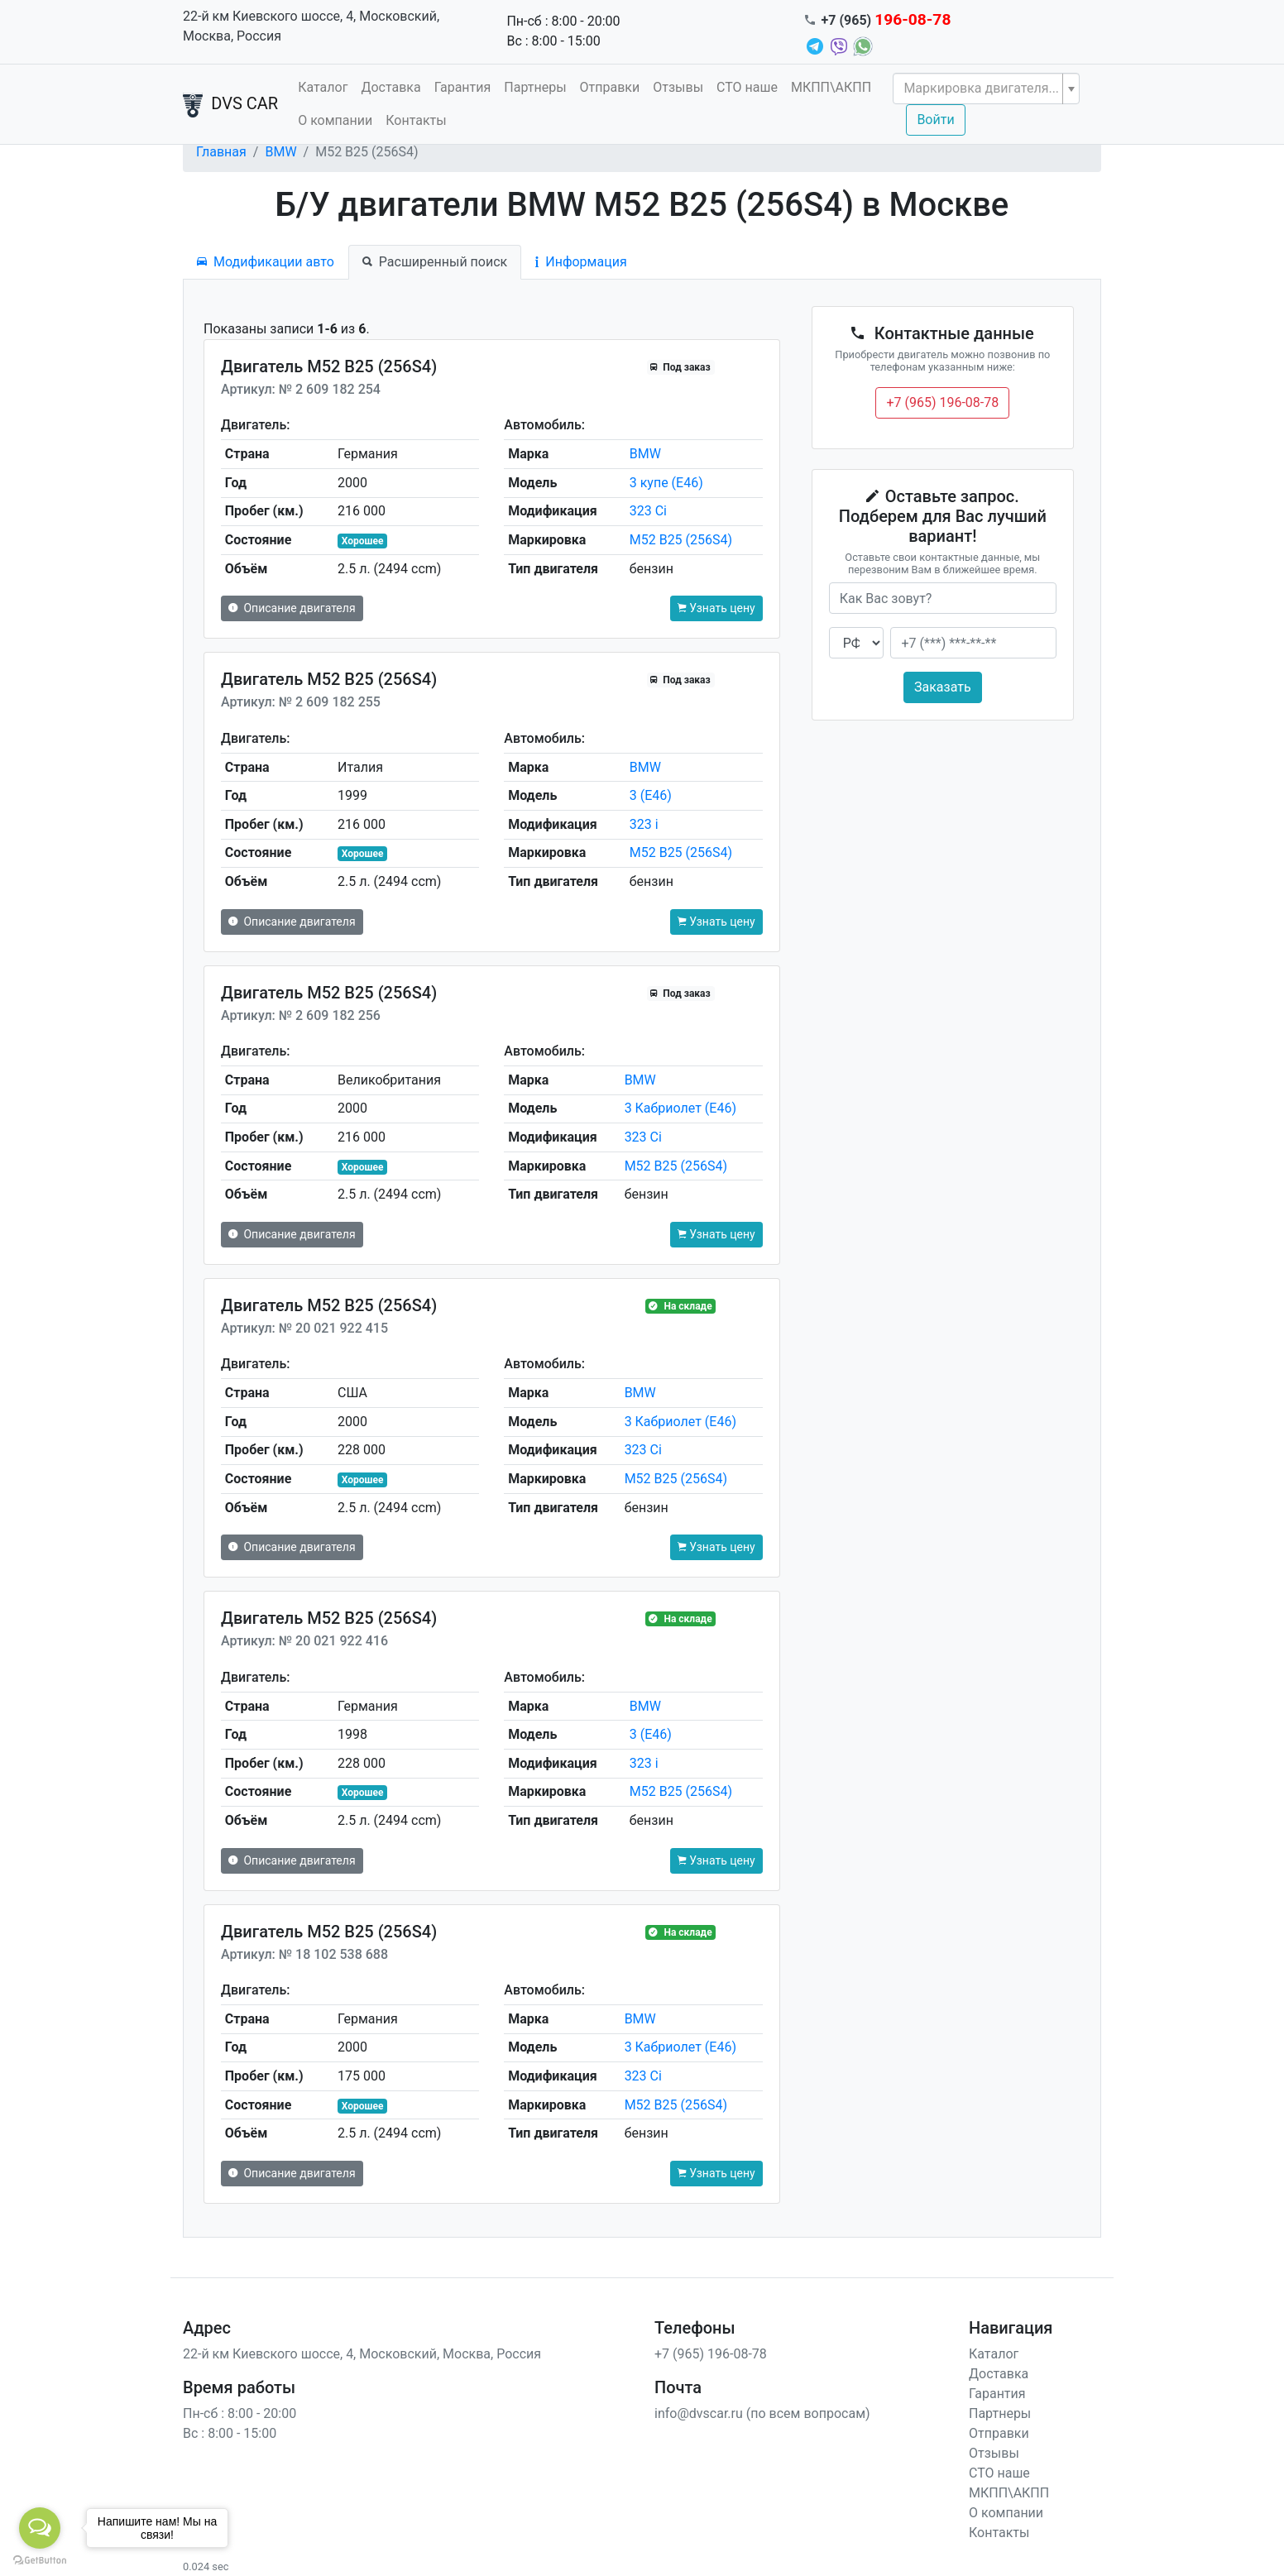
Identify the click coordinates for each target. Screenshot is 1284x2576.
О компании (335, 120)
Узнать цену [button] (716, 608)
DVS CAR (230, 105)
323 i (644, 824)
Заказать (942, 687)
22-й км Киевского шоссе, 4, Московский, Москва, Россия (311, 26)
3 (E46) (651, 795)
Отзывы (678, 87)
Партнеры (535, 87)
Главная (221, 152)
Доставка (390, 87)
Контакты (416, 120)
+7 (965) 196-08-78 (942, 402)
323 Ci (648, 511)
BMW (280, 152)
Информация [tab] (580, 262)
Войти (935, 119)
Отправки (610, 87)
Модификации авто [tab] (265, 262)
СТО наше (747, 87)
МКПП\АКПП (831, 87)
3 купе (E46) (666, 483)
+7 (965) (886, 20)
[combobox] (986, 88)
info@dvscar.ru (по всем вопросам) (762, 2413)
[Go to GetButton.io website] (39, 2559)
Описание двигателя (292, 608)
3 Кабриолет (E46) (680, 1108)
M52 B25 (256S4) (681, 540)
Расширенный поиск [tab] (434, 262)
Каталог (322, 87)
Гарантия (462, 87)
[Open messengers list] (39, 2528)
